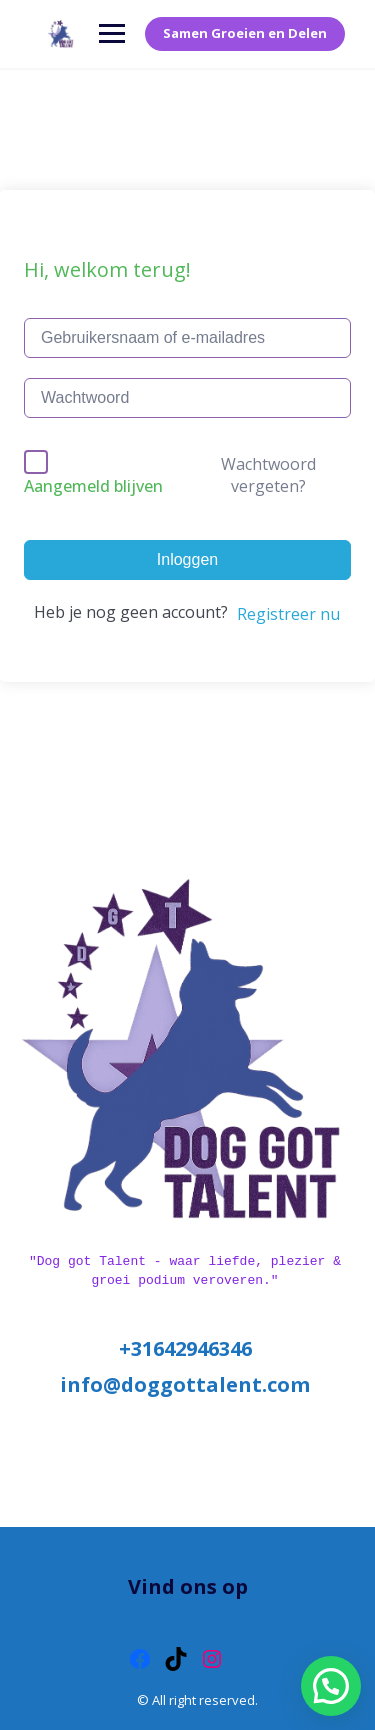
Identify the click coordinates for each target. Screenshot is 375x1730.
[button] (331, 1686)
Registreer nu (288, 614)
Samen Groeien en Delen (245, 33)
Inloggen (187, 559)
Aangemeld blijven (93, 486)
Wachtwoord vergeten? (268, 475)
